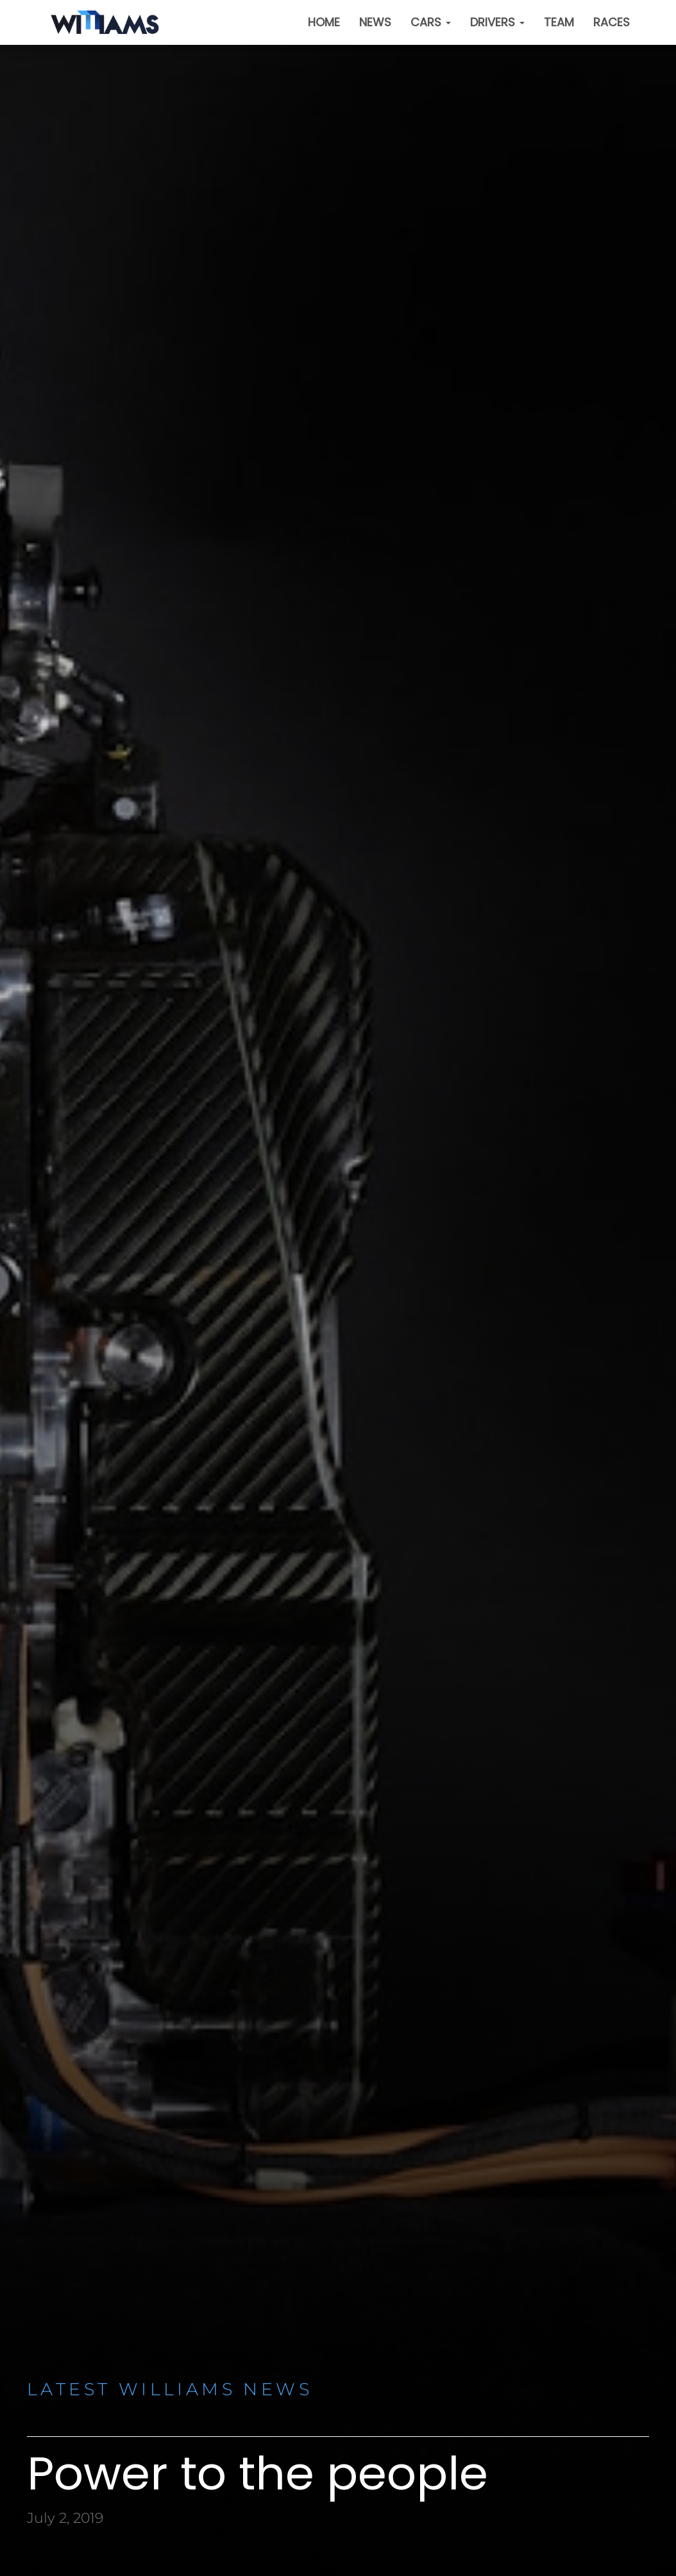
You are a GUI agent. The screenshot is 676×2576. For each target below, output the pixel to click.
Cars (430, 22)
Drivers (497, 22)
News (375, 22)
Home (324, 22)
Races (611, 22)
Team (559, 22)
